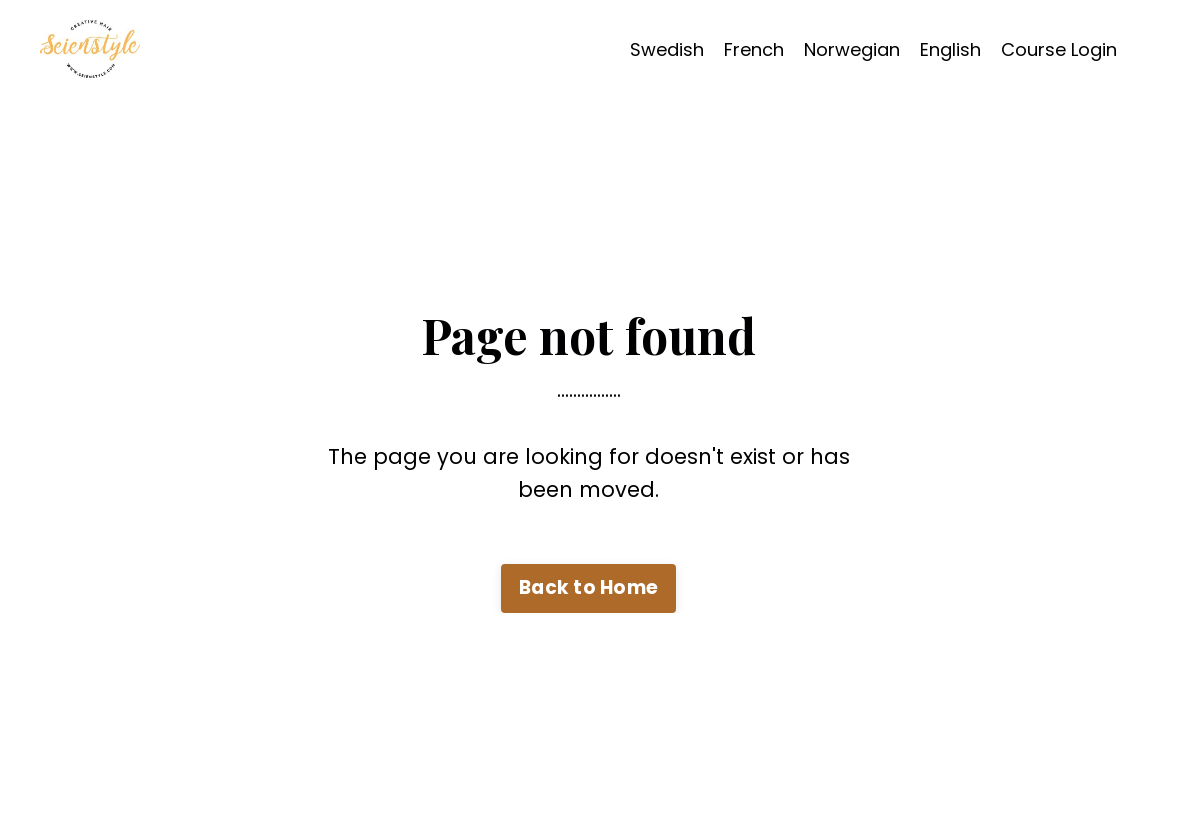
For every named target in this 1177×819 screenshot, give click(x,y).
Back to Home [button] (588, 587)
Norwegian (852, 49)
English (950, 49)
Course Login (1059, 49)
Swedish (667, 49)
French (754, 49)
